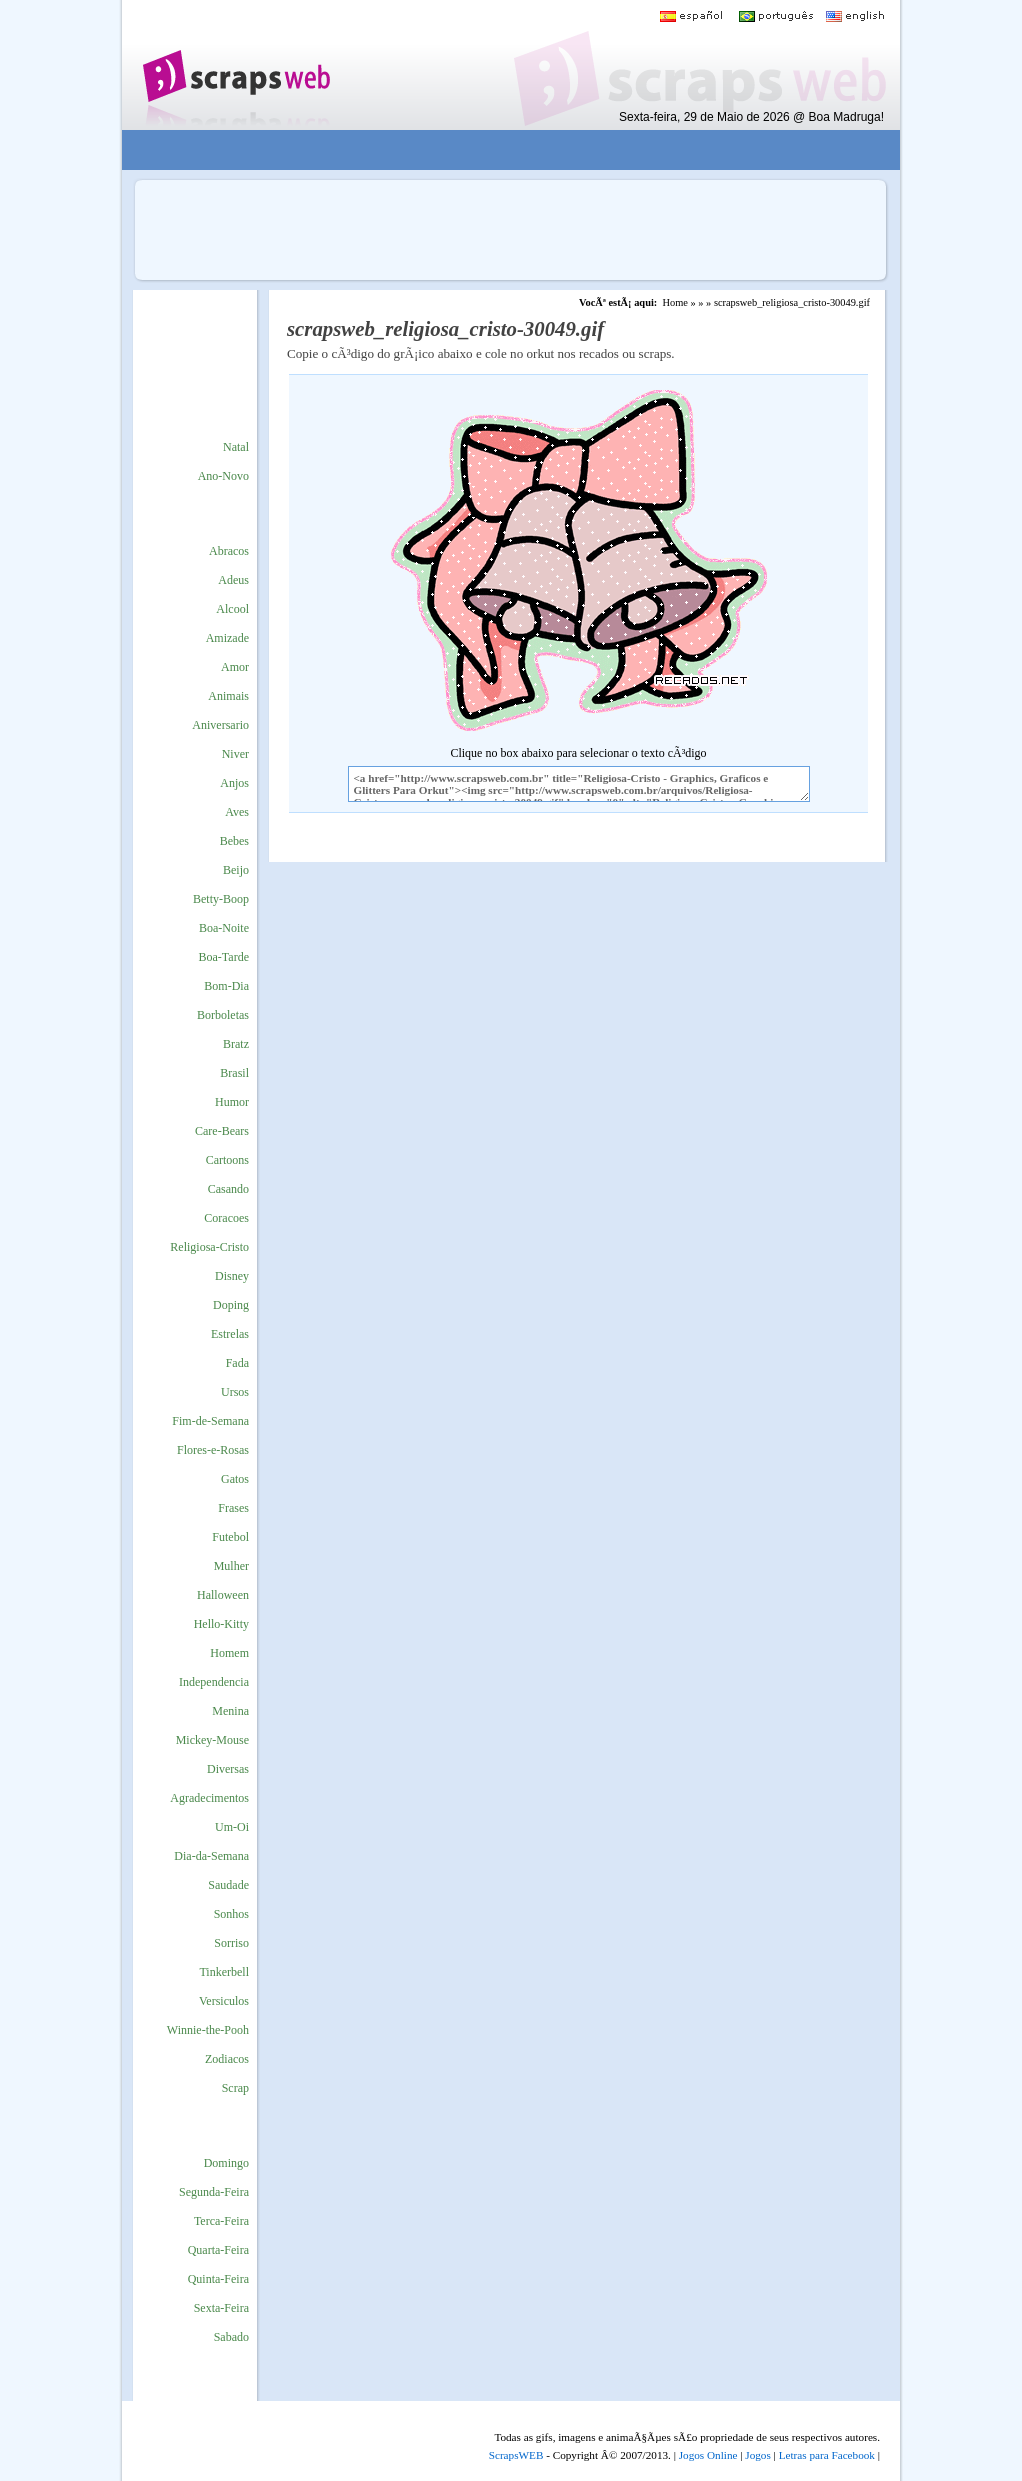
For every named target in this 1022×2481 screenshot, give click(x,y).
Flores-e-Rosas (213, 1450)
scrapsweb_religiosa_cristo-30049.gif (792, 302)
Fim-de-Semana (210, 1421)
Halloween (223, 1595)
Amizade (227, 638)
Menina (230, 1711)
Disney (232, 1276)
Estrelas (230, 1334)
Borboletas (223, 1015)
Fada (237, 1363)
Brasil (234, 1073)
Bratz (236, 1044)
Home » (678, 302)
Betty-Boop (221, 899)
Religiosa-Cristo (209, 1247)
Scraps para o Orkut (235, 65)
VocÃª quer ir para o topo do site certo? (985, 2432)
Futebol (230, 1537)
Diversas (228, 1769)
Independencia (214, 1682)
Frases (233, 1508)
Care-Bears (222, 1131)
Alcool (232, 609)
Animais (228, 696)
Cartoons (227, 1160)
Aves (237, 812)
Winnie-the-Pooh (208, 2030)
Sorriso (231, 1943)
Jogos (758, 2455)
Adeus (233, 580)
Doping (231, 1305)
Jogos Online (708, 2455)
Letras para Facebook (827, 2455)
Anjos (234, 783)
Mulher (231, 1566)
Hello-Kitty (221, 1624)
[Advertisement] (497, 150)
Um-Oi (232, 1827)
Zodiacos (227, 2059)
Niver (235, 754)
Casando (228, 1189)
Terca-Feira (221, 2221)
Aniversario (220, 725)
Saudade (228, 1885)
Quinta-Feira (218, 2279)
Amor (235, 667)
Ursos (235, 1392)
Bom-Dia (226, 986)
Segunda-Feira (214, 2192)
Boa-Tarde (224, 957)
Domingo (226, 2163)
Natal (236, 447)
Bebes (234, 841)
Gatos (235, 1479)
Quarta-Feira (218, 2250)
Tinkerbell (224, 1972)
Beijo (236, 870)
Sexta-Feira (221, 2308)
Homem (229, 1653)
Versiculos (224, 2001)
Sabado (231, 2337)
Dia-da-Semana (211, 1856)
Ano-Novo (223, 476)
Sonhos (231, 1914)
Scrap (235, 2088)
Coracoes (226, 1218)
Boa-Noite (224, 928)
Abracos (229, 551)
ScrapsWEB (516, 2455)
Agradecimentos (209, 1798)
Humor (232, 1102)
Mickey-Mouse (212, 1740)
